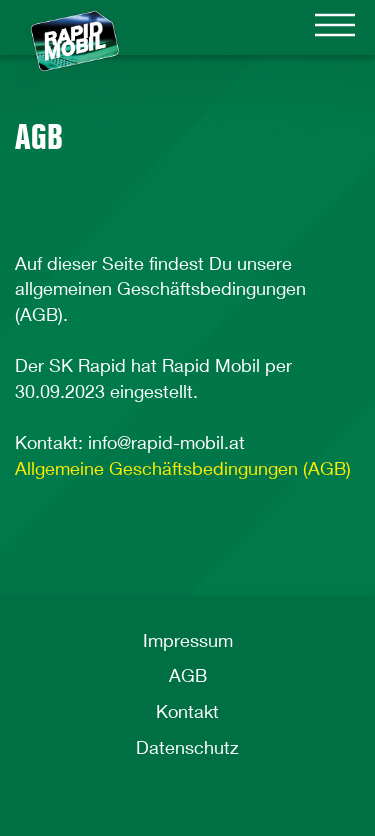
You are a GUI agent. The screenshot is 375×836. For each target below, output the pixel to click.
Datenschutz (187, 747)
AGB (188, 675)
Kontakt (187, 711)
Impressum (188, 640)
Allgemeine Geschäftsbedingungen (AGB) (183, 468)
